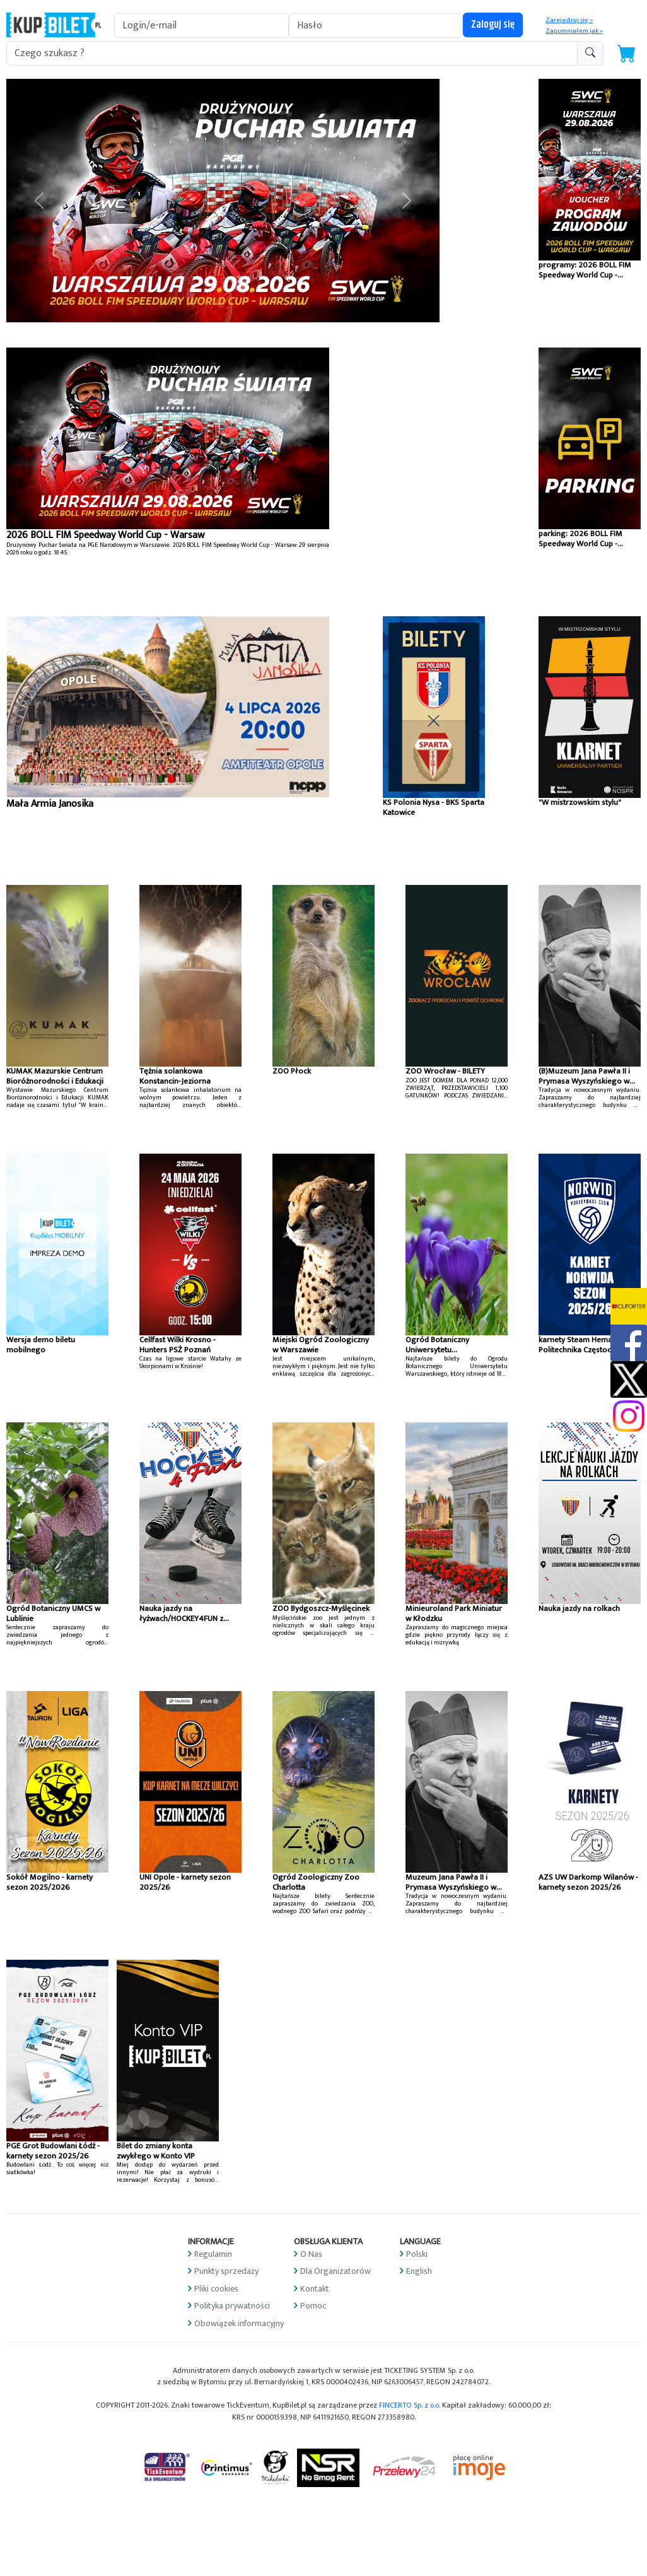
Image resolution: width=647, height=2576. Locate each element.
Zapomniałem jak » (574, 31)
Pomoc (313, 2305)
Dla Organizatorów (335, 2271)
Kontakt (314, 2288)
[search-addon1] (292, 53)
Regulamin (213, 2254)
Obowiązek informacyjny (239, 2323)
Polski (417, 2254)
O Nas (311, 2254)
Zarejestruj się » (569, 20)
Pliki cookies (216, 2288)
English (419, 2271)
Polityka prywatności (232, 2305)
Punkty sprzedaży (226, 2271)
